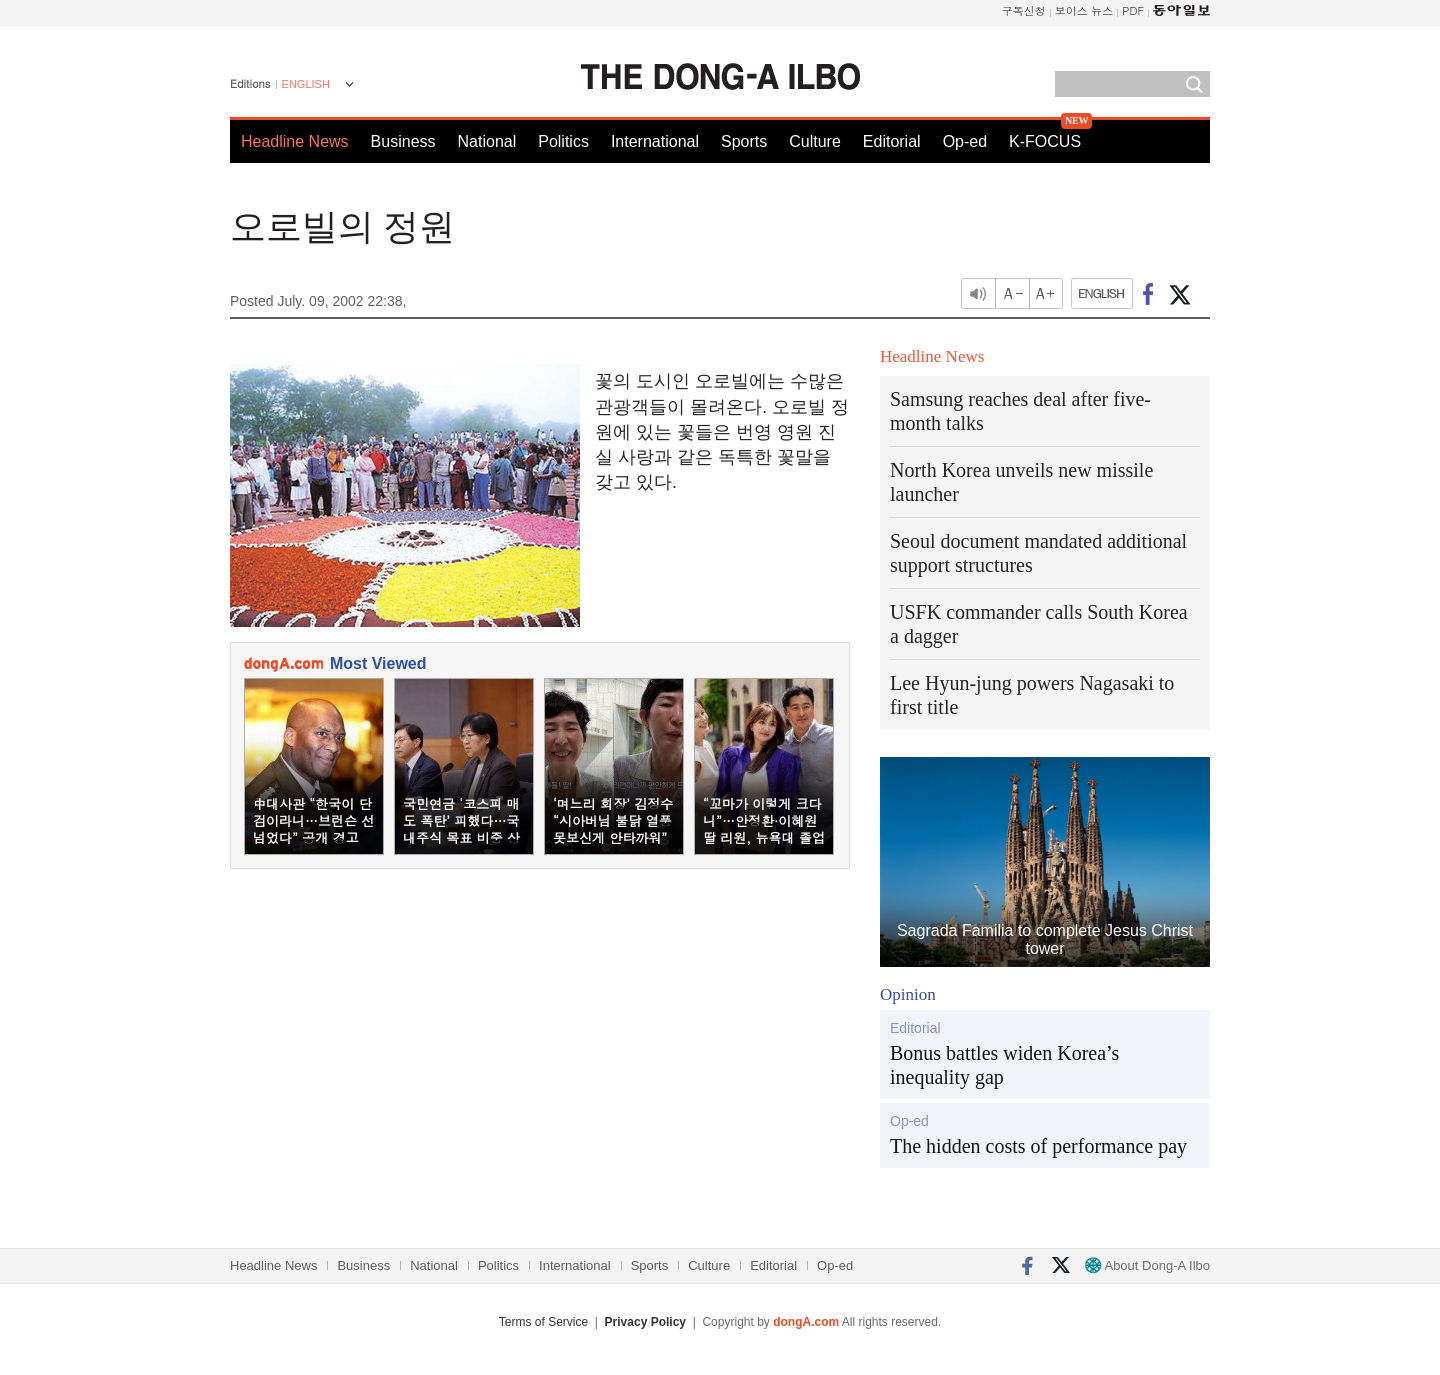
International (655, 141)
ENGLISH (306, 84)
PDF (1133, 10)
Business (403, 141)
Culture (815, 141)
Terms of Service (543, 1322)
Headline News (295, 141)
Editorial (892, 141)
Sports (744, 141)
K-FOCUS (1045, 141)
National (487, 141)
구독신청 (1024, 10)
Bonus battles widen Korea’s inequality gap (1004, 1065)
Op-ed (965, 141)
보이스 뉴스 (1084, 10)
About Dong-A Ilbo (1147, 1265)
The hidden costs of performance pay (1038, 1146)
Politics (563, 141)
